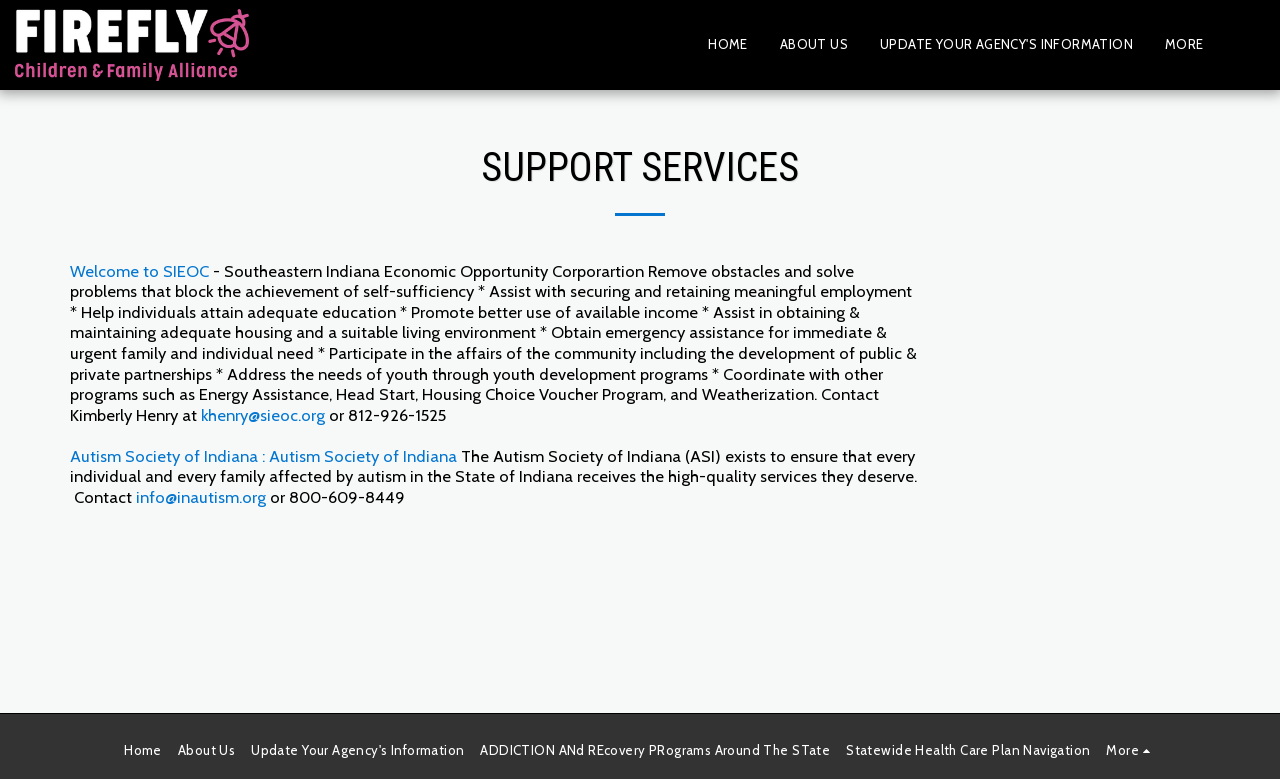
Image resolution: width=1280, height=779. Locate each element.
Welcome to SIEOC (139, 271)
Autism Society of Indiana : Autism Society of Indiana (263, 456)
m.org (245, 497)
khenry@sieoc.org (263, 415)
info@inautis (180, 497)
